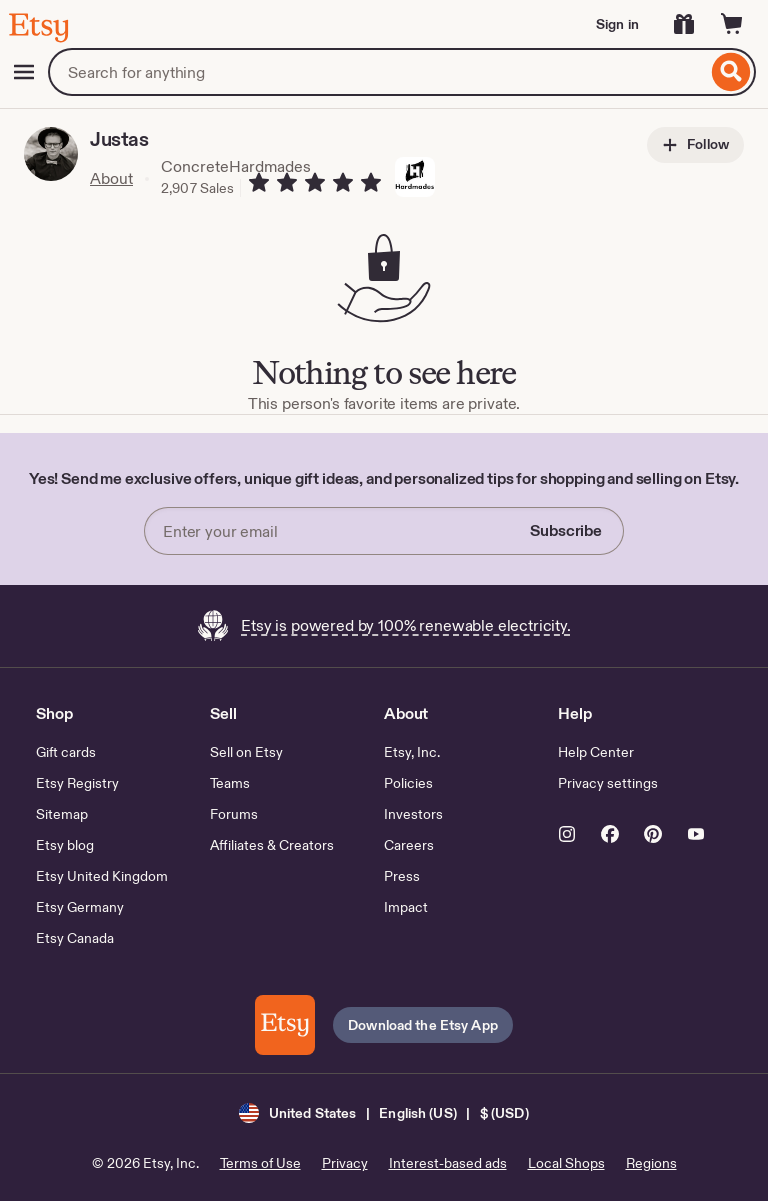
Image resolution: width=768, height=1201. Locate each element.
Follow (695, 145)
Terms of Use (260, 1163)
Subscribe (566, 530)
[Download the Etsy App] (285, 1025)
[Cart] (732, 24)
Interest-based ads (448, 1163)
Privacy (345, 1163)
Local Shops (566, 1163)
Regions (651, 1163)
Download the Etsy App (423, 1025)
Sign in (617, 24)
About (111, 178)
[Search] (731, 72)
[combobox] (377, 72)
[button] (383, 1112)
